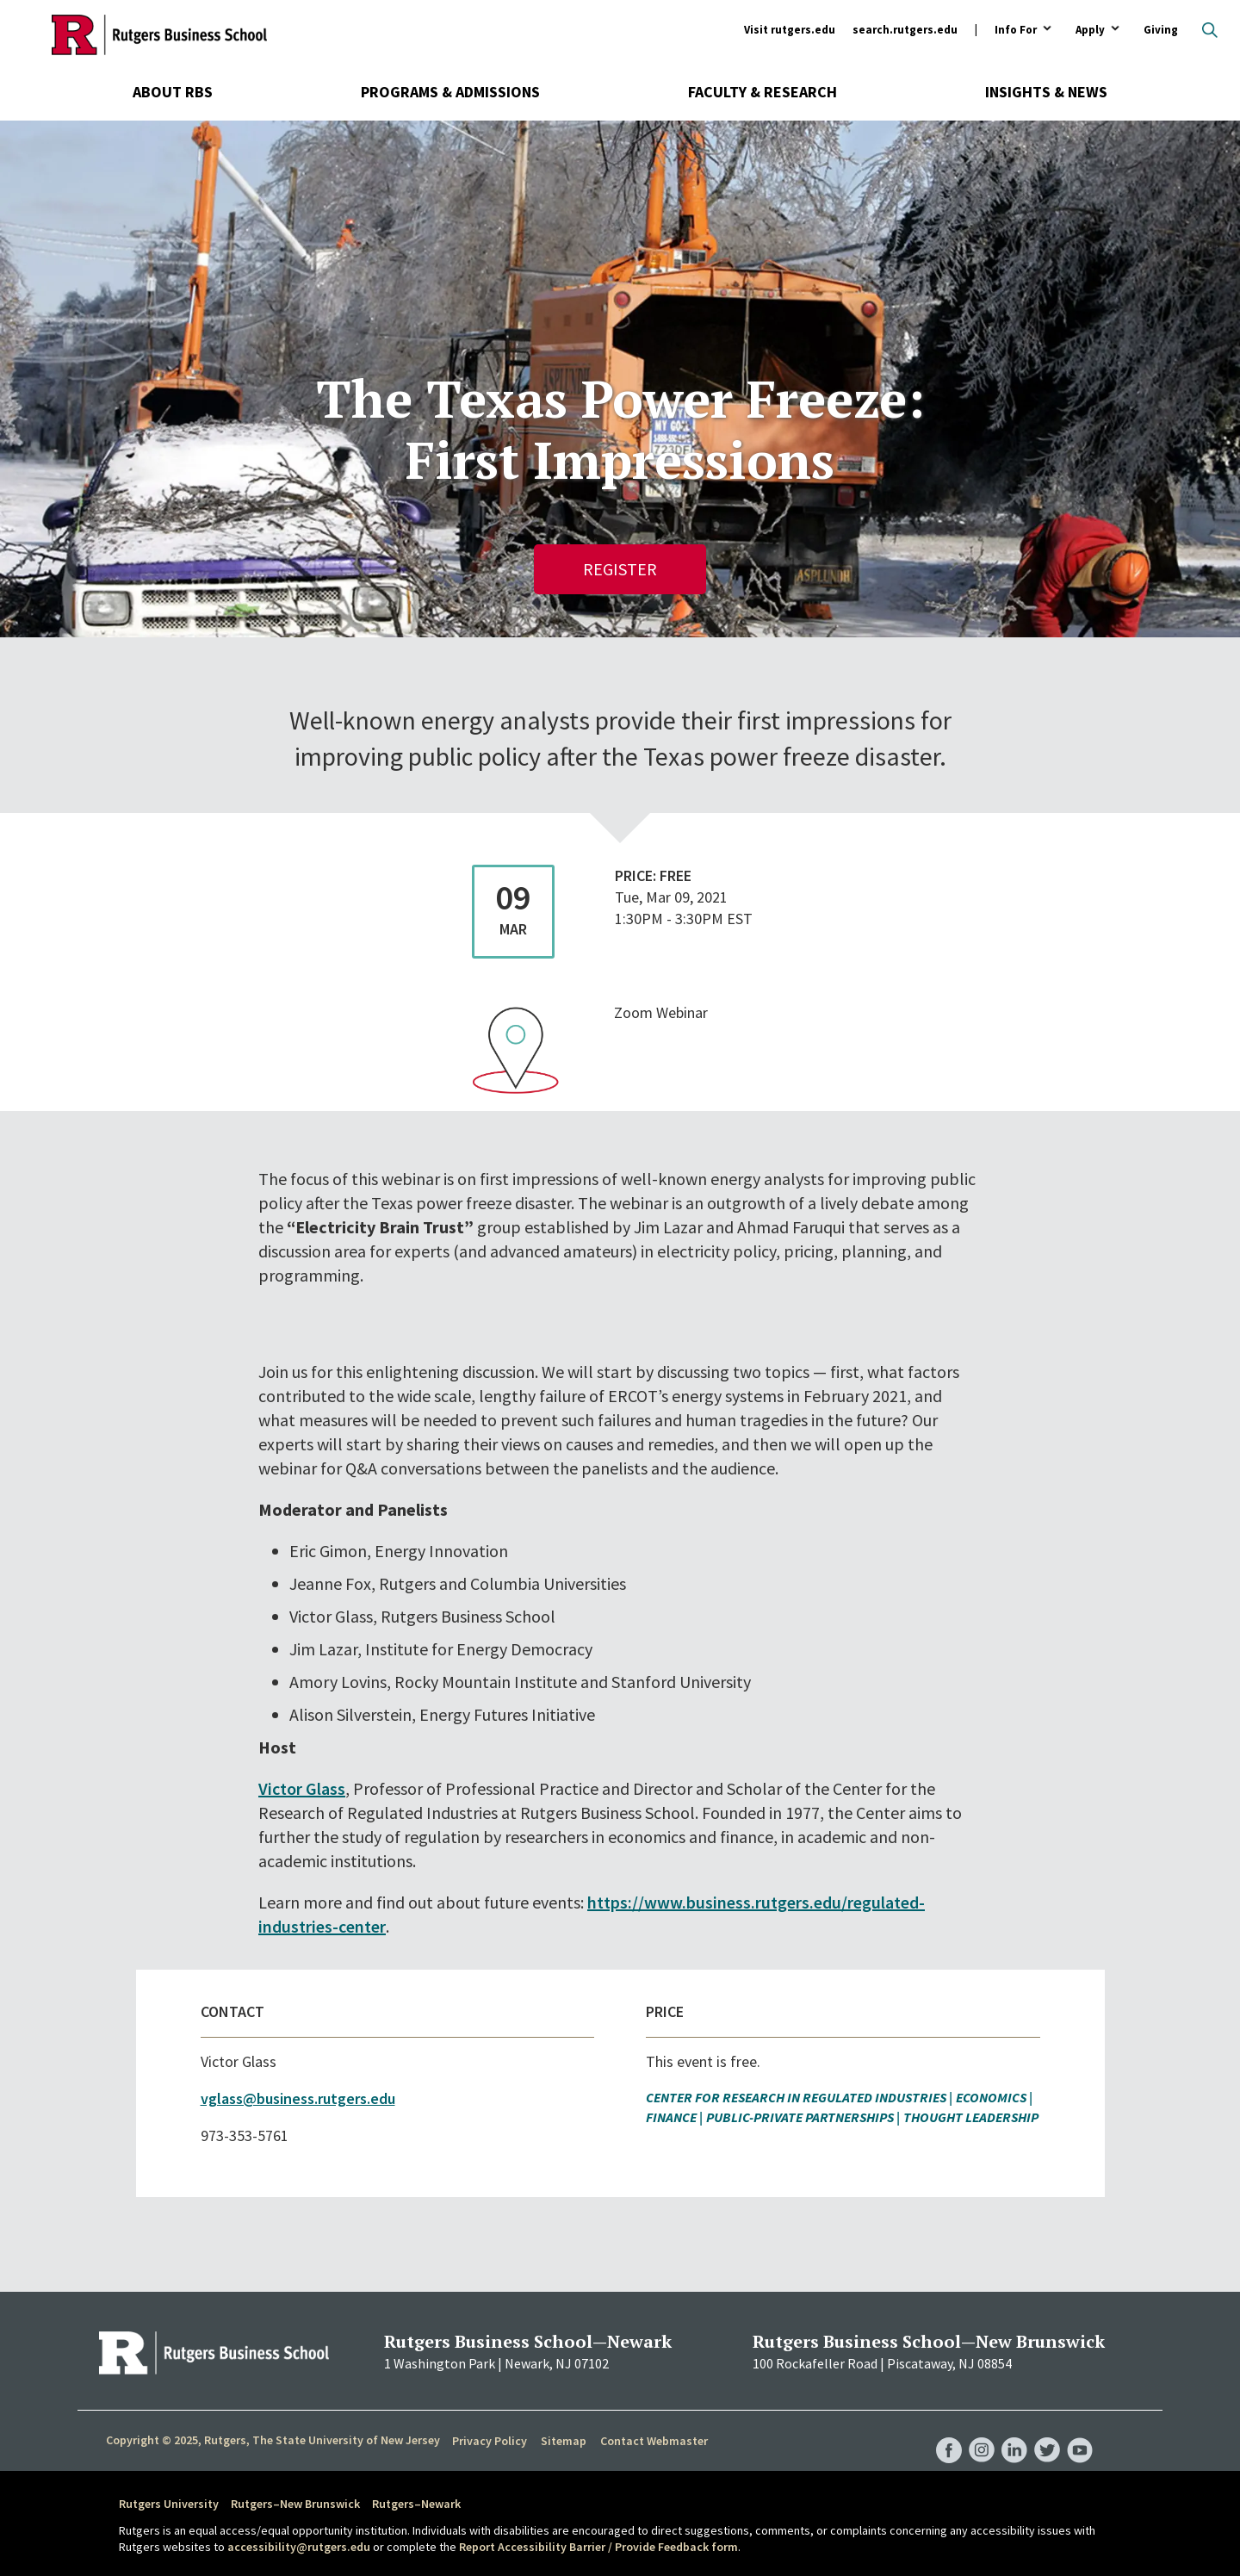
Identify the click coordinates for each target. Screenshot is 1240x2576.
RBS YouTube (1080, 2432)
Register (620, 569)
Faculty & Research (762, 92)
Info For (1016, 30)
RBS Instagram (982, 2432)
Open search (1209, 30)
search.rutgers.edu (905, 29)
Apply (1090, 30)
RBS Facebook (949, 2432)
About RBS (173, 92)
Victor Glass (301, 1788)
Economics (991, 2097)
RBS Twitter (1047, 2432)
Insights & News (1046, 92)
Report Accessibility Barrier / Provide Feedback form (598, 2546)
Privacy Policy (489, 2441)
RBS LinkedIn (1014, 2432)
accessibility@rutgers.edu (298, 2546)
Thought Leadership (970, 2117)
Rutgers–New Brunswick (295, 2503)
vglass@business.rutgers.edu (298, 2098)
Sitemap (563, 2441)
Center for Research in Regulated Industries (796, 2097)
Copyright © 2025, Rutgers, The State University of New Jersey (273, 2440)
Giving (1161, 29)
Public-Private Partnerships (800, 2117)
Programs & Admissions (450, 92)
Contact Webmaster (654, 2441)
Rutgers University (169, 2503)
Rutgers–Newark (416, 2503)
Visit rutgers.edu (789, 29)
